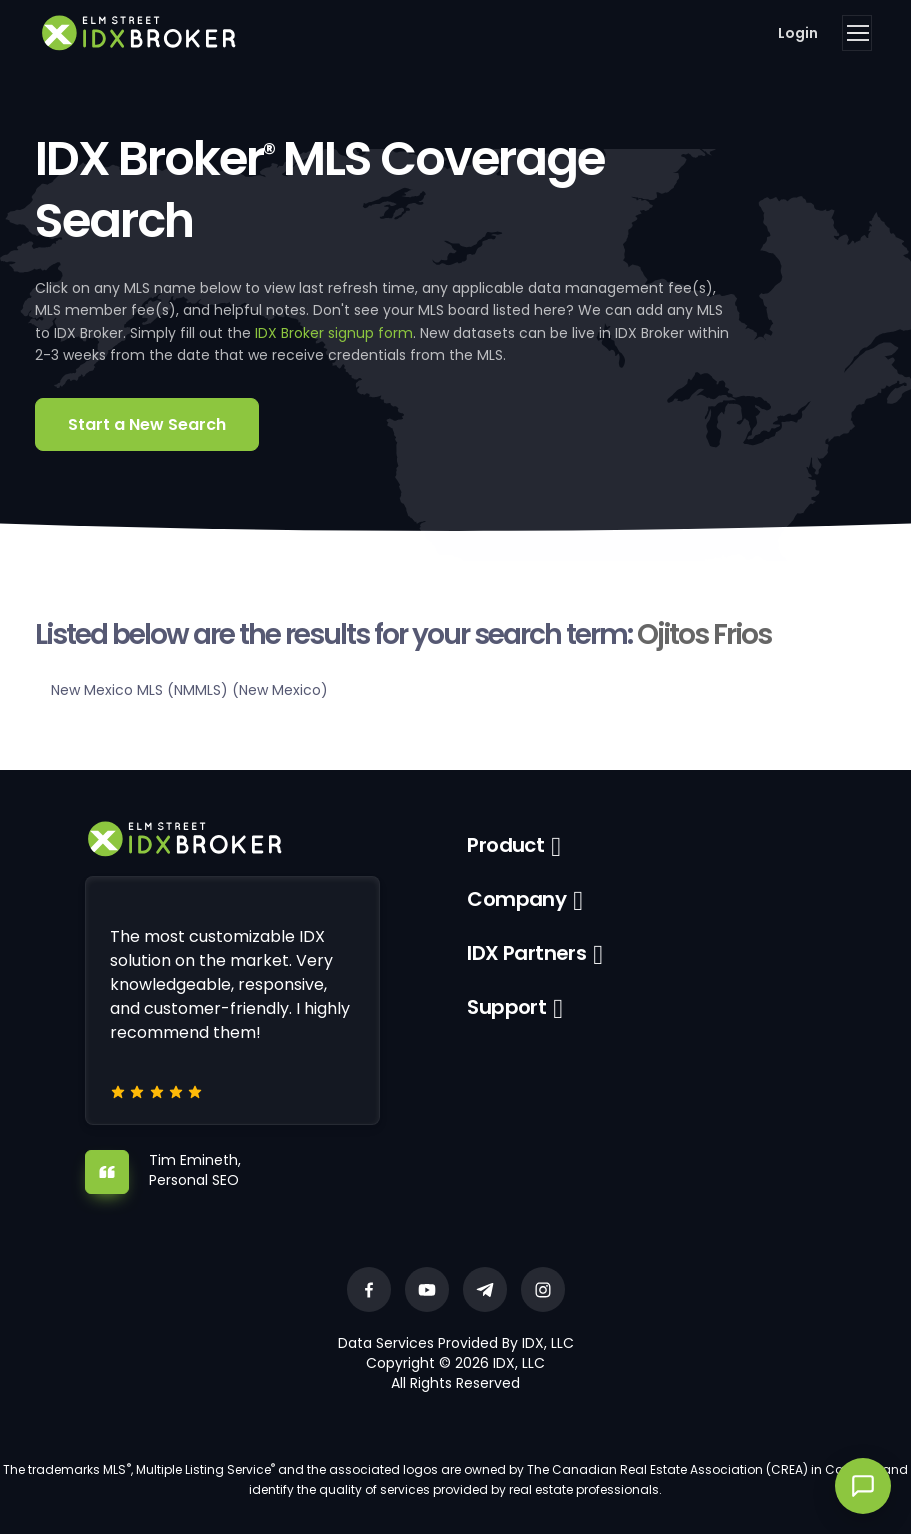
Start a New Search (147, 424)
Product (505, 845)
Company (516, 899)
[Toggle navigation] (857, 33)
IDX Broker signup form (334, 333)
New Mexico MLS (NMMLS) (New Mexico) (189, 690)
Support (506, 1007)
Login (798, 33)
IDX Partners (526, 953)
